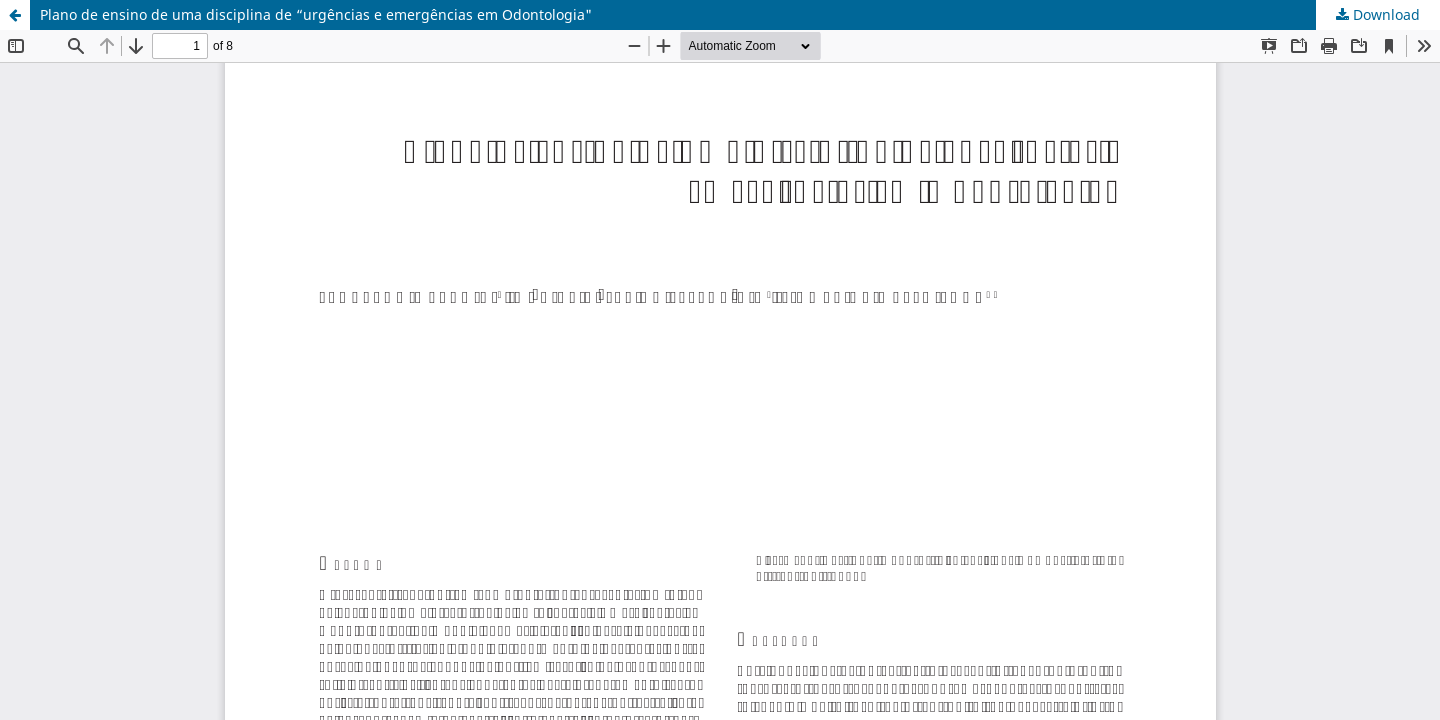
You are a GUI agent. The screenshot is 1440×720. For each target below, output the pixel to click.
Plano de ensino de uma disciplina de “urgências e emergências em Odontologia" (316, 14)
